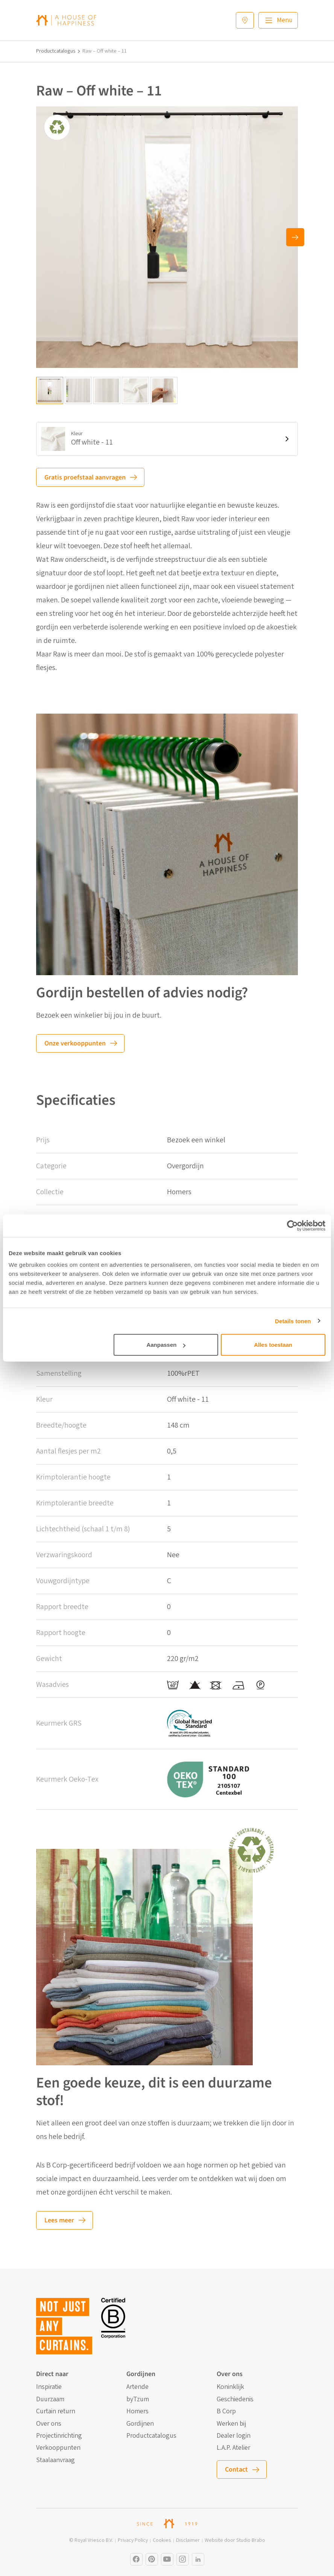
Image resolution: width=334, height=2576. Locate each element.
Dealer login (233, 2436)
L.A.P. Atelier (233, 2448)
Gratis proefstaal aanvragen (85, 477)
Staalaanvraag (55, 2460)
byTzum (137, 2399)
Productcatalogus (56, 51)
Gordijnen (140, 2424)
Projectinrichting (59, 2436)
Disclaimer (188, 2540)
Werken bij (231, 2424)
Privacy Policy (133, 2540)
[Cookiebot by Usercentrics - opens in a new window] (292, 1225)
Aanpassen (165, 1345)
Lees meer (59, 2220)
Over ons (48, 2424)
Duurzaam (50, 2399)
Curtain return (55, 2411)
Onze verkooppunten (75, 1043)
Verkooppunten (58, 2448)
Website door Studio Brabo (235, 2540)
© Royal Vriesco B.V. (91, 2540)
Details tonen (293, 1320)
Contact (236, 2469)
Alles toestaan (273, 1345)
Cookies (162, 2540)
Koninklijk (230, 2387)
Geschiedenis (235, 2399)
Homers (137, 2411)
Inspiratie (49, 2387)
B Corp (226, 2411)
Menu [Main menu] (285, 20)
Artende (137, 2387)
